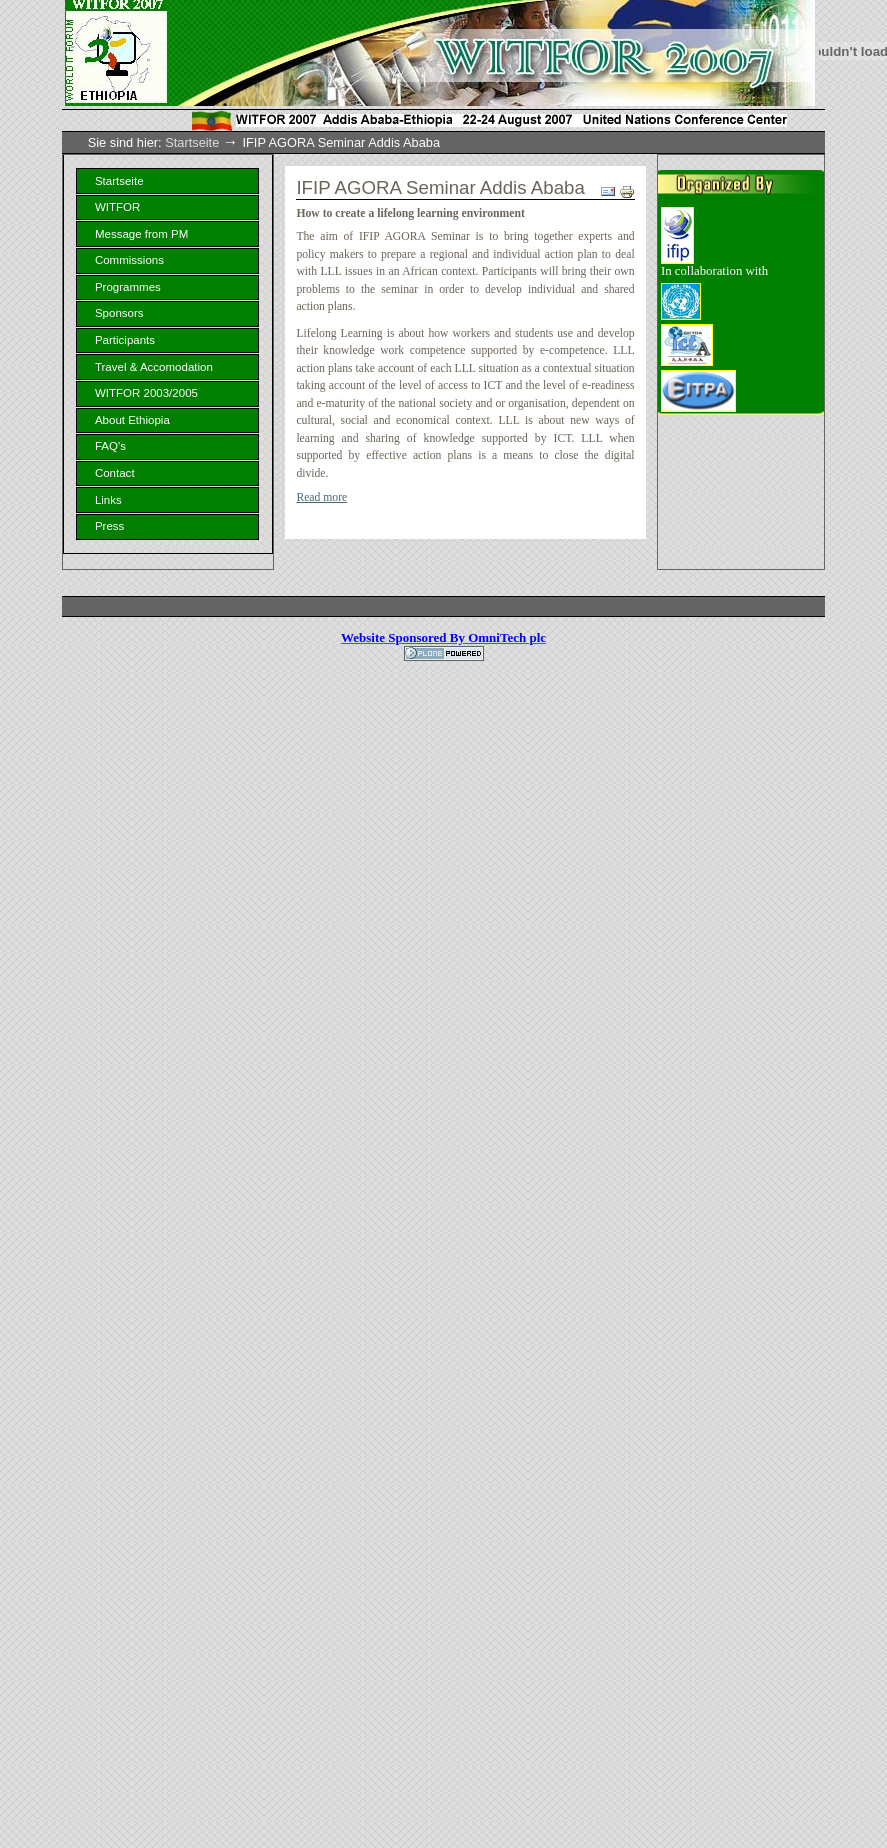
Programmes (128, 287)
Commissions (129, 260)
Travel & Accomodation (154, 367)
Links (108, 500)
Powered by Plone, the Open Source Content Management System (444, 653)
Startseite (192, 142)
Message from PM (141, 234)
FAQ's (110, 446)
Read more (321, 497)
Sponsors (119, 313)
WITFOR (117, 207)
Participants (125, 340)
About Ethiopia (132, 420)
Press (109, 526)
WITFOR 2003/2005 (146, 393)
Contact (115, 473)
